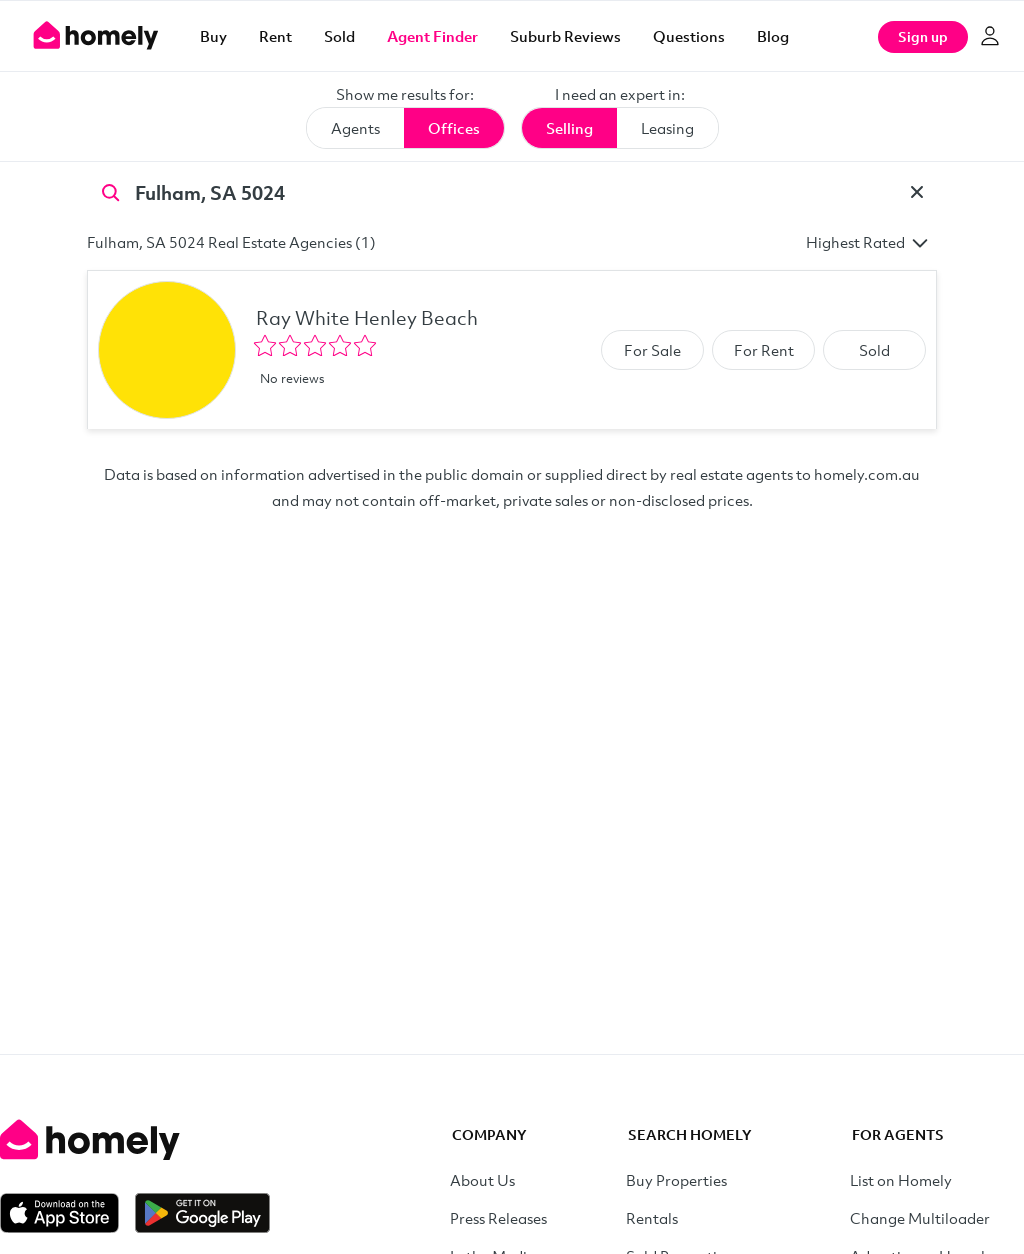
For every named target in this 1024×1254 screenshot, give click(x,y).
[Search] (111, 191)
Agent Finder (432, 36)
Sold (339, 36)
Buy (213, 36)
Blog (773, 36)
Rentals (652, 1218)
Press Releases (498, 1218)
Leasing (667, 128)
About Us (482, 1180)
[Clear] (917, 192)
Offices (454, 128)
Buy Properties (676, 1180)
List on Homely (901, 1180)
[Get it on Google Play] (202, 1213)
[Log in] (990, 36)
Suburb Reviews (565, 36)
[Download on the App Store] (67, 1213)
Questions (689, 36)
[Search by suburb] (512, 192)
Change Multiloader (920, 1218)
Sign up (923, 36)
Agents (355, 128)
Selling (569, 128)
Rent (275, 36)
